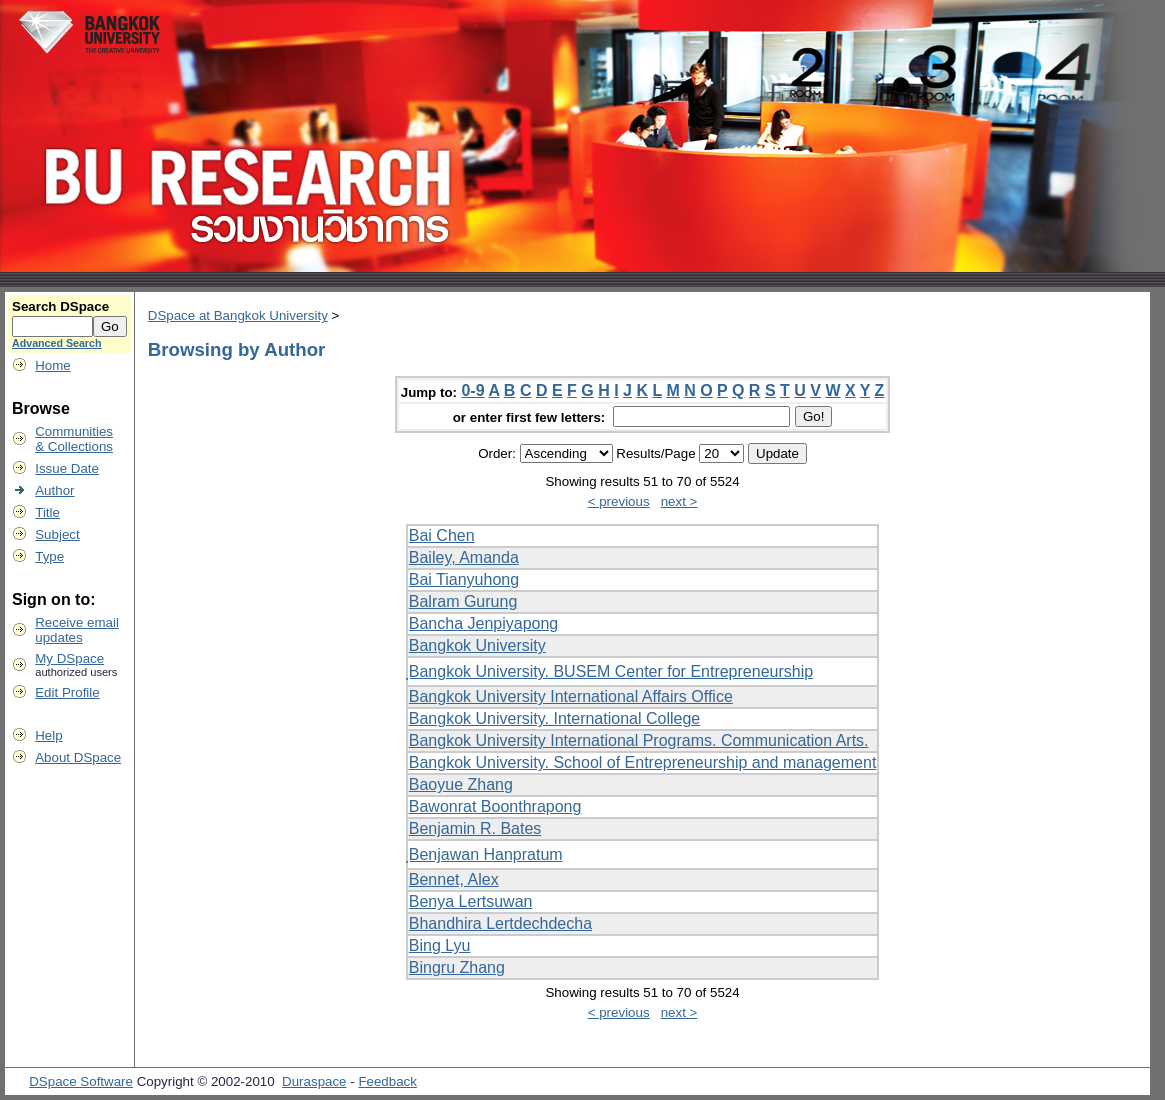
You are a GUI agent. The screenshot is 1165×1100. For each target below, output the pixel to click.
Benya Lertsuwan (471, 901)
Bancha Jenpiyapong (483, 623)
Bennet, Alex (454, 879)
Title (47, 512)
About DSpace (78, 757)
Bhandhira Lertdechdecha (500, 923)
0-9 (472, 390)
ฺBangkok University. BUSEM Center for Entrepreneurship (611, 671)
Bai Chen (442, 535)
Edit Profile (67, 692)
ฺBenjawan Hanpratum (486, 854)
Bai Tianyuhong (464, 579)
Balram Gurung (463, 601)
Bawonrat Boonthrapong (495, 806)
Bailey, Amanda (464, 557)
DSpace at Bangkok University (238, 315)
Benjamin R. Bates (475, 828)
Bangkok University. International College (554, 718)
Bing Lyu (440, 945)
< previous (619, 501)
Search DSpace (60, 306)
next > (679, 501)
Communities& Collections (74, 439)
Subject (57, 534)
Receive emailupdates (77, 630)
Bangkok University (477, 645)
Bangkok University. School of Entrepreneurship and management (643, 762)
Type (49, 556)
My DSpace (69, 658)
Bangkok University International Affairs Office (571, 696)
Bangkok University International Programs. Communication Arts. (639, 740)
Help (48, 735)
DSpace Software (81, 1081)
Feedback (387, 1081)
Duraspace (314, 1081)
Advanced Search (56, 343)
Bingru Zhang (457, 967)
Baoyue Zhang (461, 784)
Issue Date (67, 468)
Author (54, 490)
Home (53, 365)
